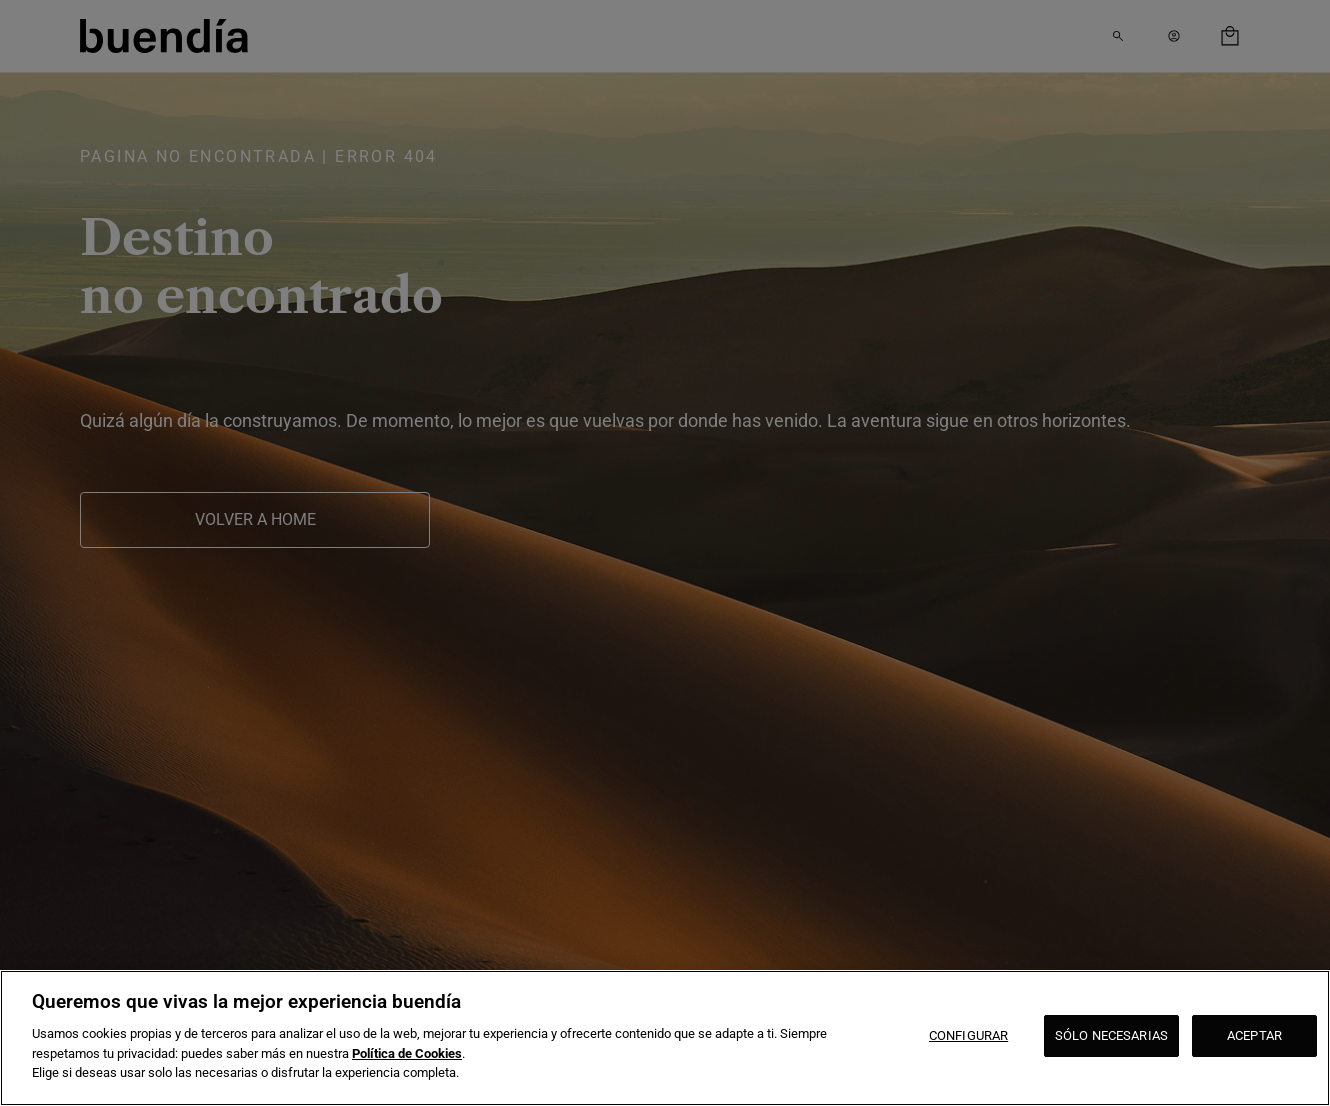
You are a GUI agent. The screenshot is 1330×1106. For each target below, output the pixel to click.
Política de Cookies (407, 1053)
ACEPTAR (1254, 1035)
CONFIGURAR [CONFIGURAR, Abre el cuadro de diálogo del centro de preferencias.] (968, 1035)
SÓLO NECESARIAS (1111, 1035)
